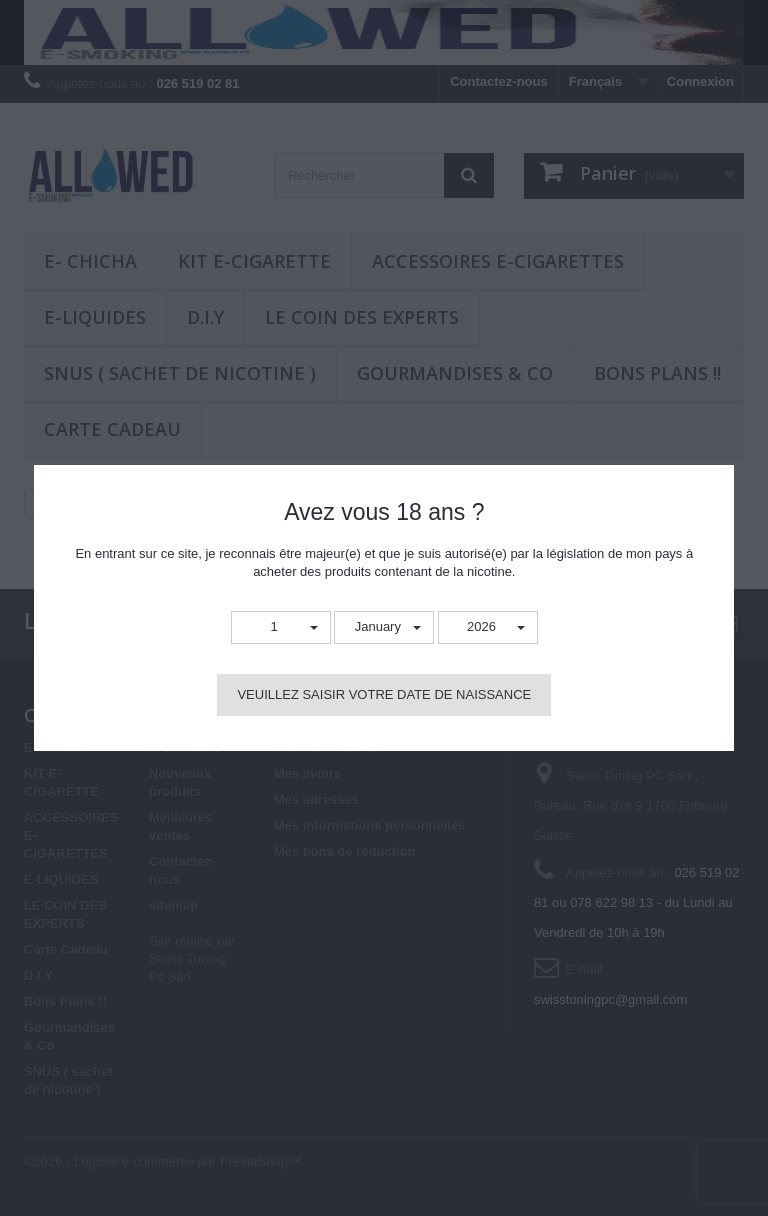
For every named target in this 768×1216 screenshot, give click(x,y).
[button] (281, 627)
